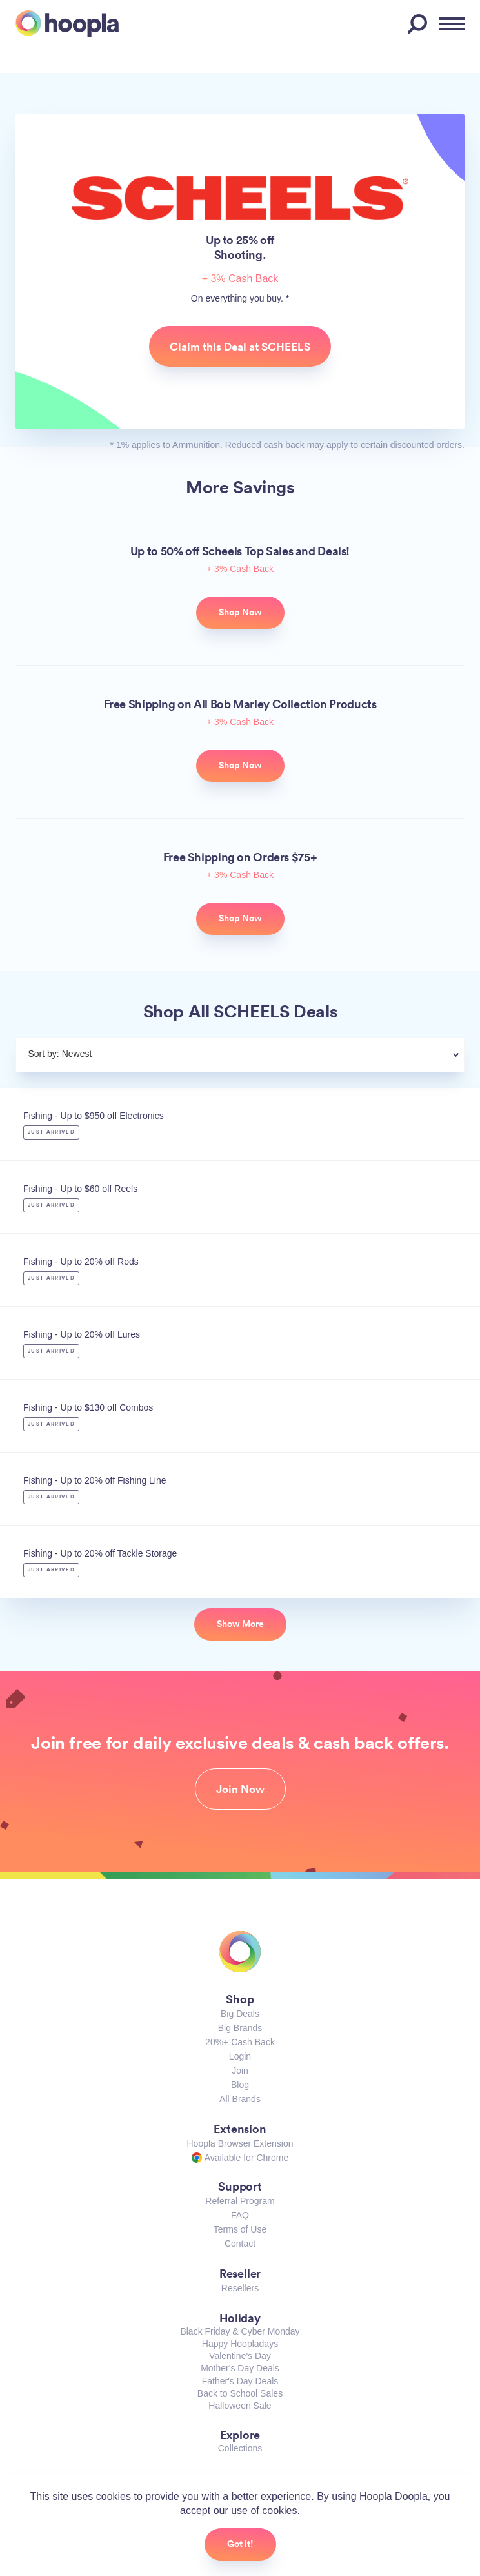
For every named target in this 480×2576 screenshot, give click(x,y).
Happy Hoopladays (240, 2343)
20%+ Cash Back (240, 2042)
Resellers (240, 2288)
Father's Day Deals (240, 2381)
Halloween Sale (239, 2405)
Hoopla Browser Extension (240, 2143)
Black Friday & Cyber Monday (239, 2331)
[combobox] (271, 1055)
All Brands (240, 2099)
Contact (240, 2243)
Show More (240, 1623)
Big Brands (240, 2028)
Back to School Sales (240, 2393)
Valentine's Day (240, 2356)
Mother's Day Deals (240, 2368)
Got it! (240, 2543)
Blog (240, 2085)
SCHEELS (240, 198)
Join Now (240, 1789)
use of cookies (264, 2510)
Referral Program (239, 2201)
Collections (240, 2448)
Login (240, 2056)
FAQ (240, 2215)
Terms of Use (240, 2229)
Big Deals (240, 2014)
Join (240, 2070)
